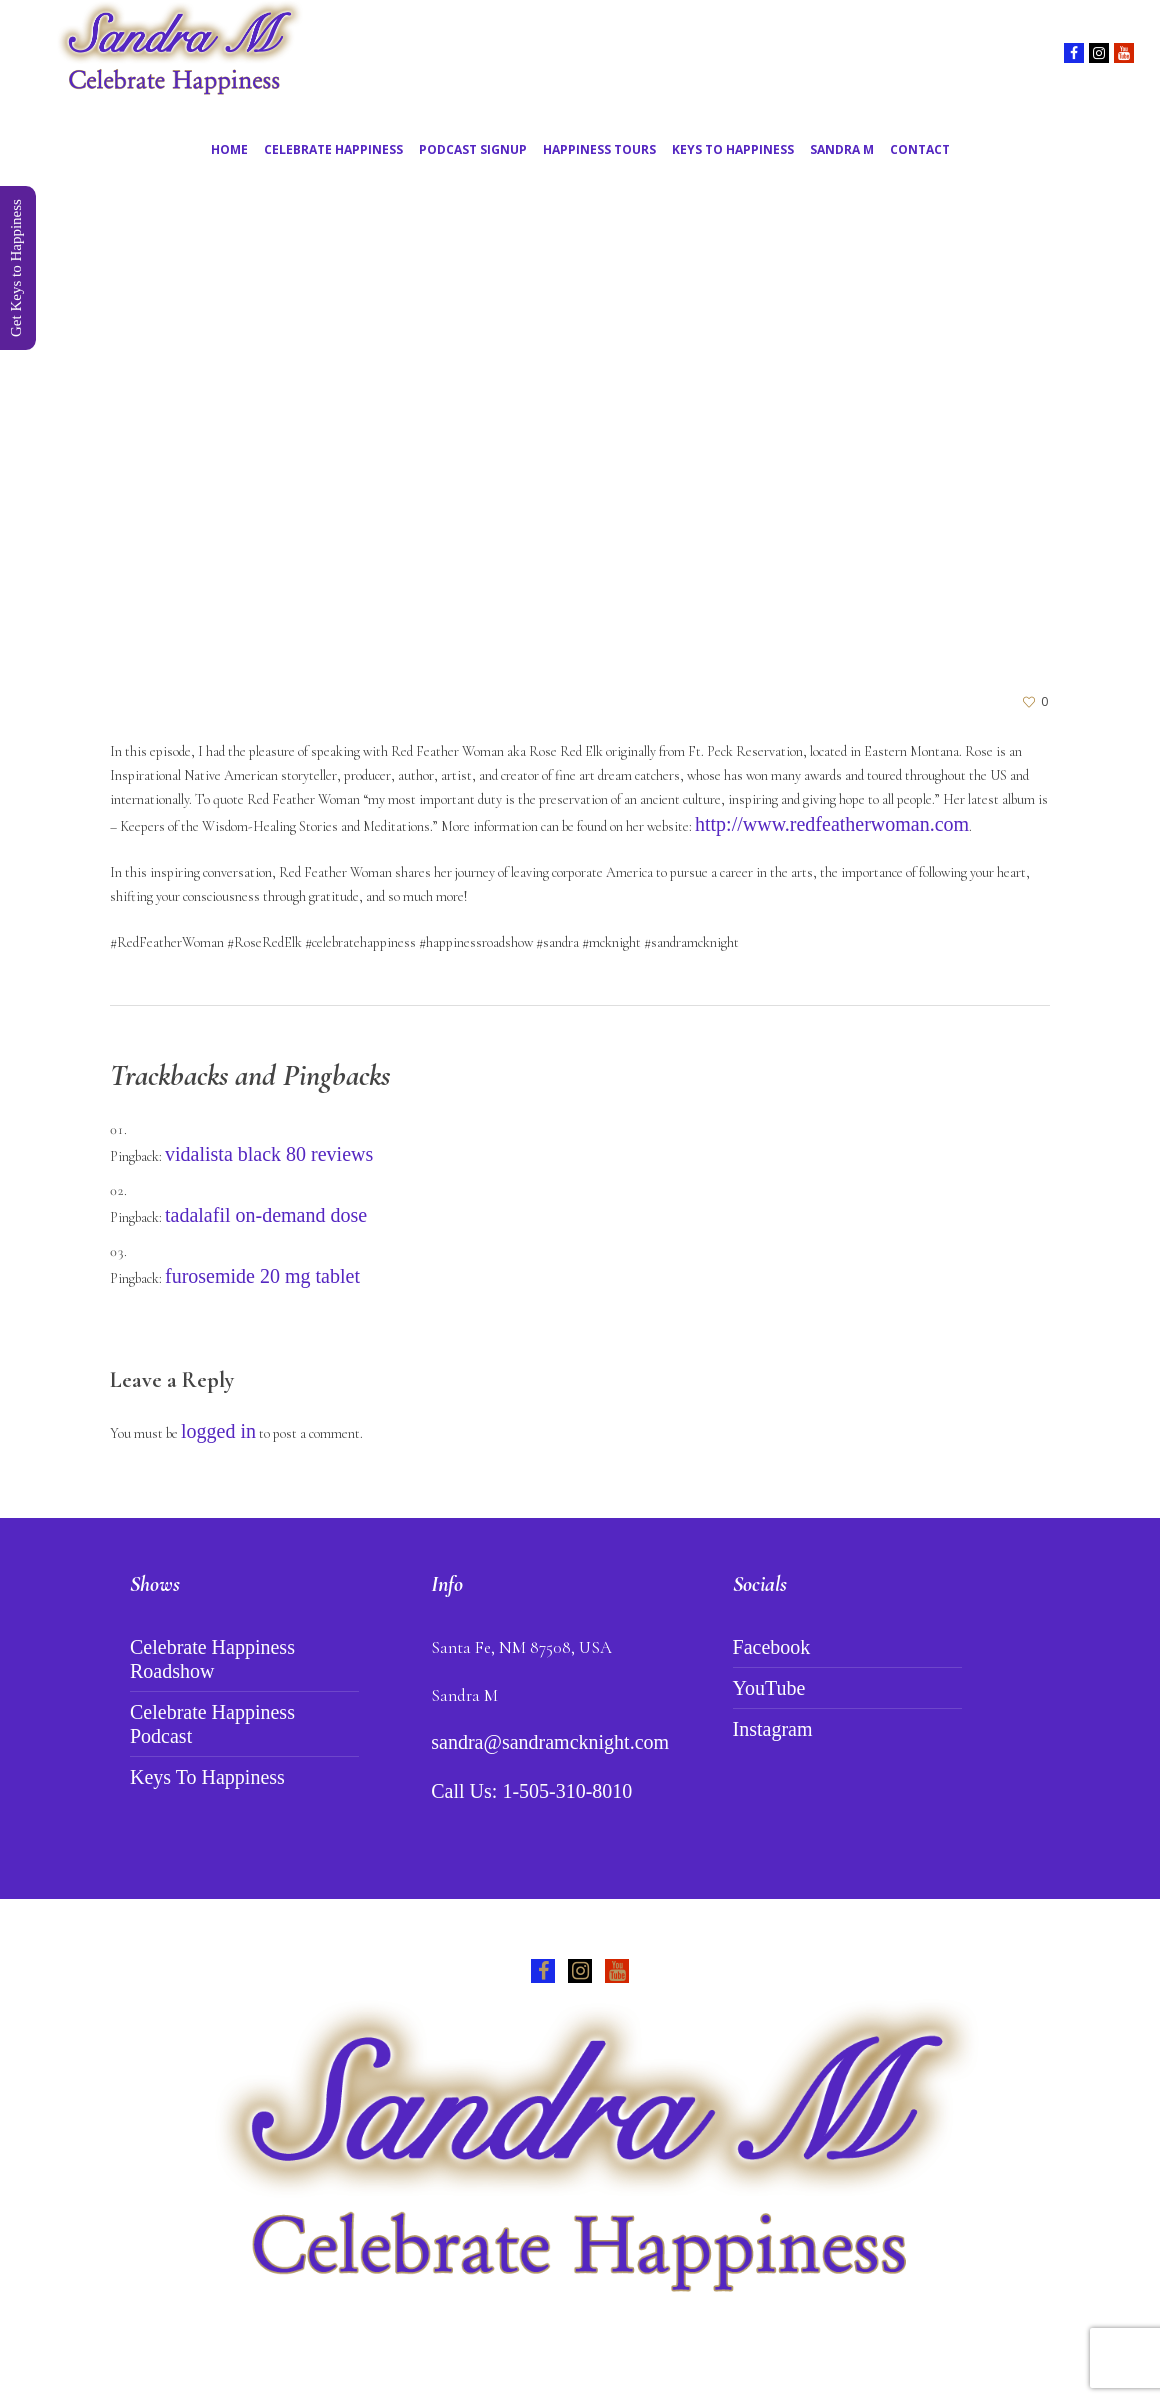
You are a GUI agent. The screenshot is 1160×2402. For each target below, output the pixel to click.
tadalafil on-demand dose (266, 1215)
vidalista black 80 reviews (269, 1154)
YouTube (769, 1688)
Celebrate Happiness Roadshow (212, 1659)
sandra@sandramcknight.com (550, 1742)
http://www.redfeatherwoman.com (832, 824)
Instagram (773, 1729)
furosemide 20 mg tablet (262, 1276)
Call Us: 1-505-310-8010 (531, 1791)
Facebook (772, 1647)
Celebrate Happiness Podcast (212, 1724)
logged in (218, 1431)
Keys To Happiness (207, 1777)
